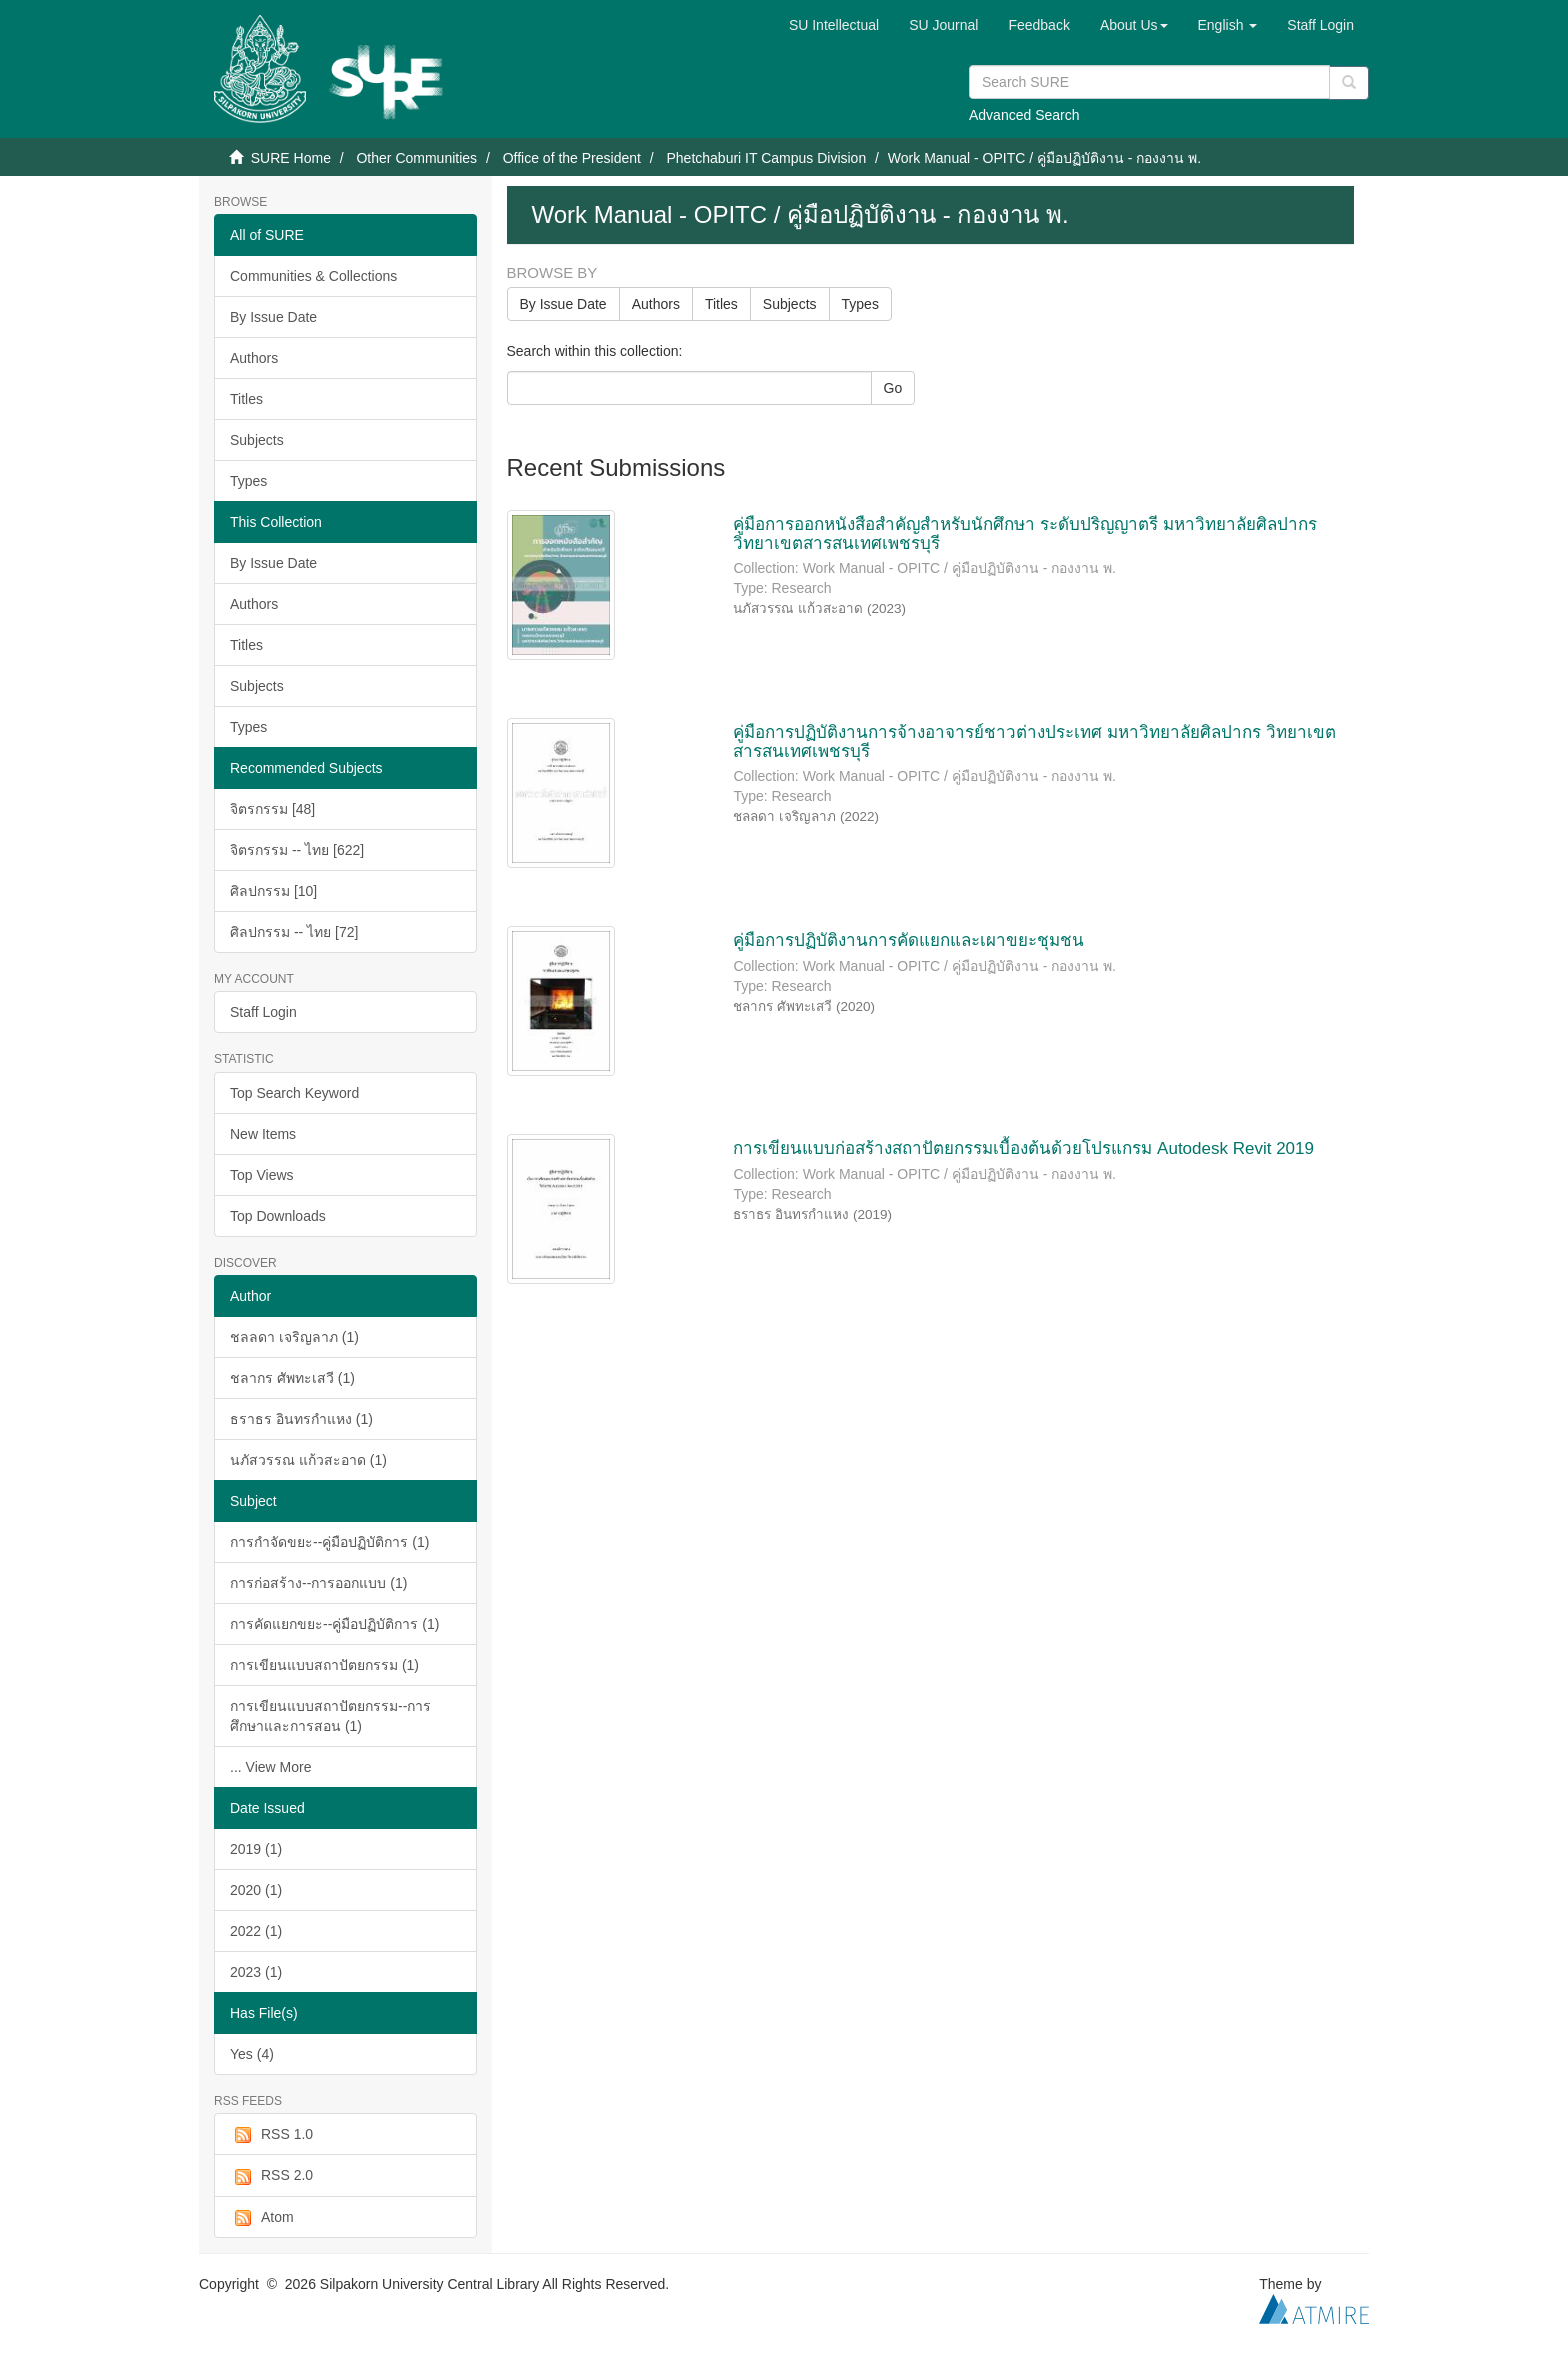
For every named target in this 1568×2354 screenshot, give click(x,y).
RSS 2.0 (271, 2176)
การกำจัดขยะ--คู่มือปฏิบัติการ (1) (329, 1542)
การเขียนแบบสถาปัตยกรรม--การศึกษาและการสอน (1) (330, 1716)
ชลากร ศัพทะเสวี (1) (292, 1378)
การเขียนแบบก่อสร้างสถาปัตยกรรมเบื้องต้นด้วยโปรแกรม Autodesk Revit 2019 (1023, 1148)
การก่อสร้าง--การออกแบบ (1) (318, 1583)
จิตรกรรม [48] (272, 809)
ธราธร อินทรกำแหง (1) (301, 1419)
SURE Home (291, 158)
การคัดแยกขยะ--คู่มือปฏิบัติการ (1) (334, 1624)
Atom (262, 2218)
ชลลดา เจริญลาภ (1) (294, 1337)
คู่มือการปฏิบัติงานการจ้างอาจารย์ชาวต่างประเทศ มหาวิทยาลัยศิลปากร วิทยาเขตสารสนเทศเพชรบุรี (1034, 742)
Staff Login (263, 1012)
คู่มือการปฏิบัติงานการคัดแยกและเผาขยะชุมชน (908, 940)
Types (248, 481)
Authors (254, 358)
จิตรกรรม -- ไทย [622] (297, 850)
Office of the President (572, 158)
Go (893, 388)
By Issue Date (273, 317)
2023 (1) (256, 1972)
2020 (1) (256, 1890)
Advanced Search (1024, 115)
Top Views (262, 1175)
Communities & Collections (313, 276)
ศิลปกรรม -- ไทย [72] (294, 932)
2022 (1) (256, 1931)
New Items (263, 1134)
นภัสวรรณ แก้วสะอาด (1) (308, 1460)
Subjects (257, 440)
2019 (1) (256, 1849)
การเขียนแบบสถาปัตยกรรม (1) (324, 1665)
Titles (246, 399)
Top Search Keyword (294, 1093)
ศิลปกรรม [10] (273, 891)
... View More (270, 1767)
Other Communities (416, 158)
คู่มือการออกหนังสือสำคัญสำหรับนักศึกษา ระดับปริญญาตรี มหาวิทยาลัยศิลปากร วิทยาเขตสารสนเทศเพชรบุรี (1024, 534)
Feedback (1038, 25)
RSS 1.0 (271, 2135)
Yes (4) (252, 2054)
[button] (1134, 25)
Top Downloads (278, 1216)
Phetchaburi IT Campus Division (766, 158)
